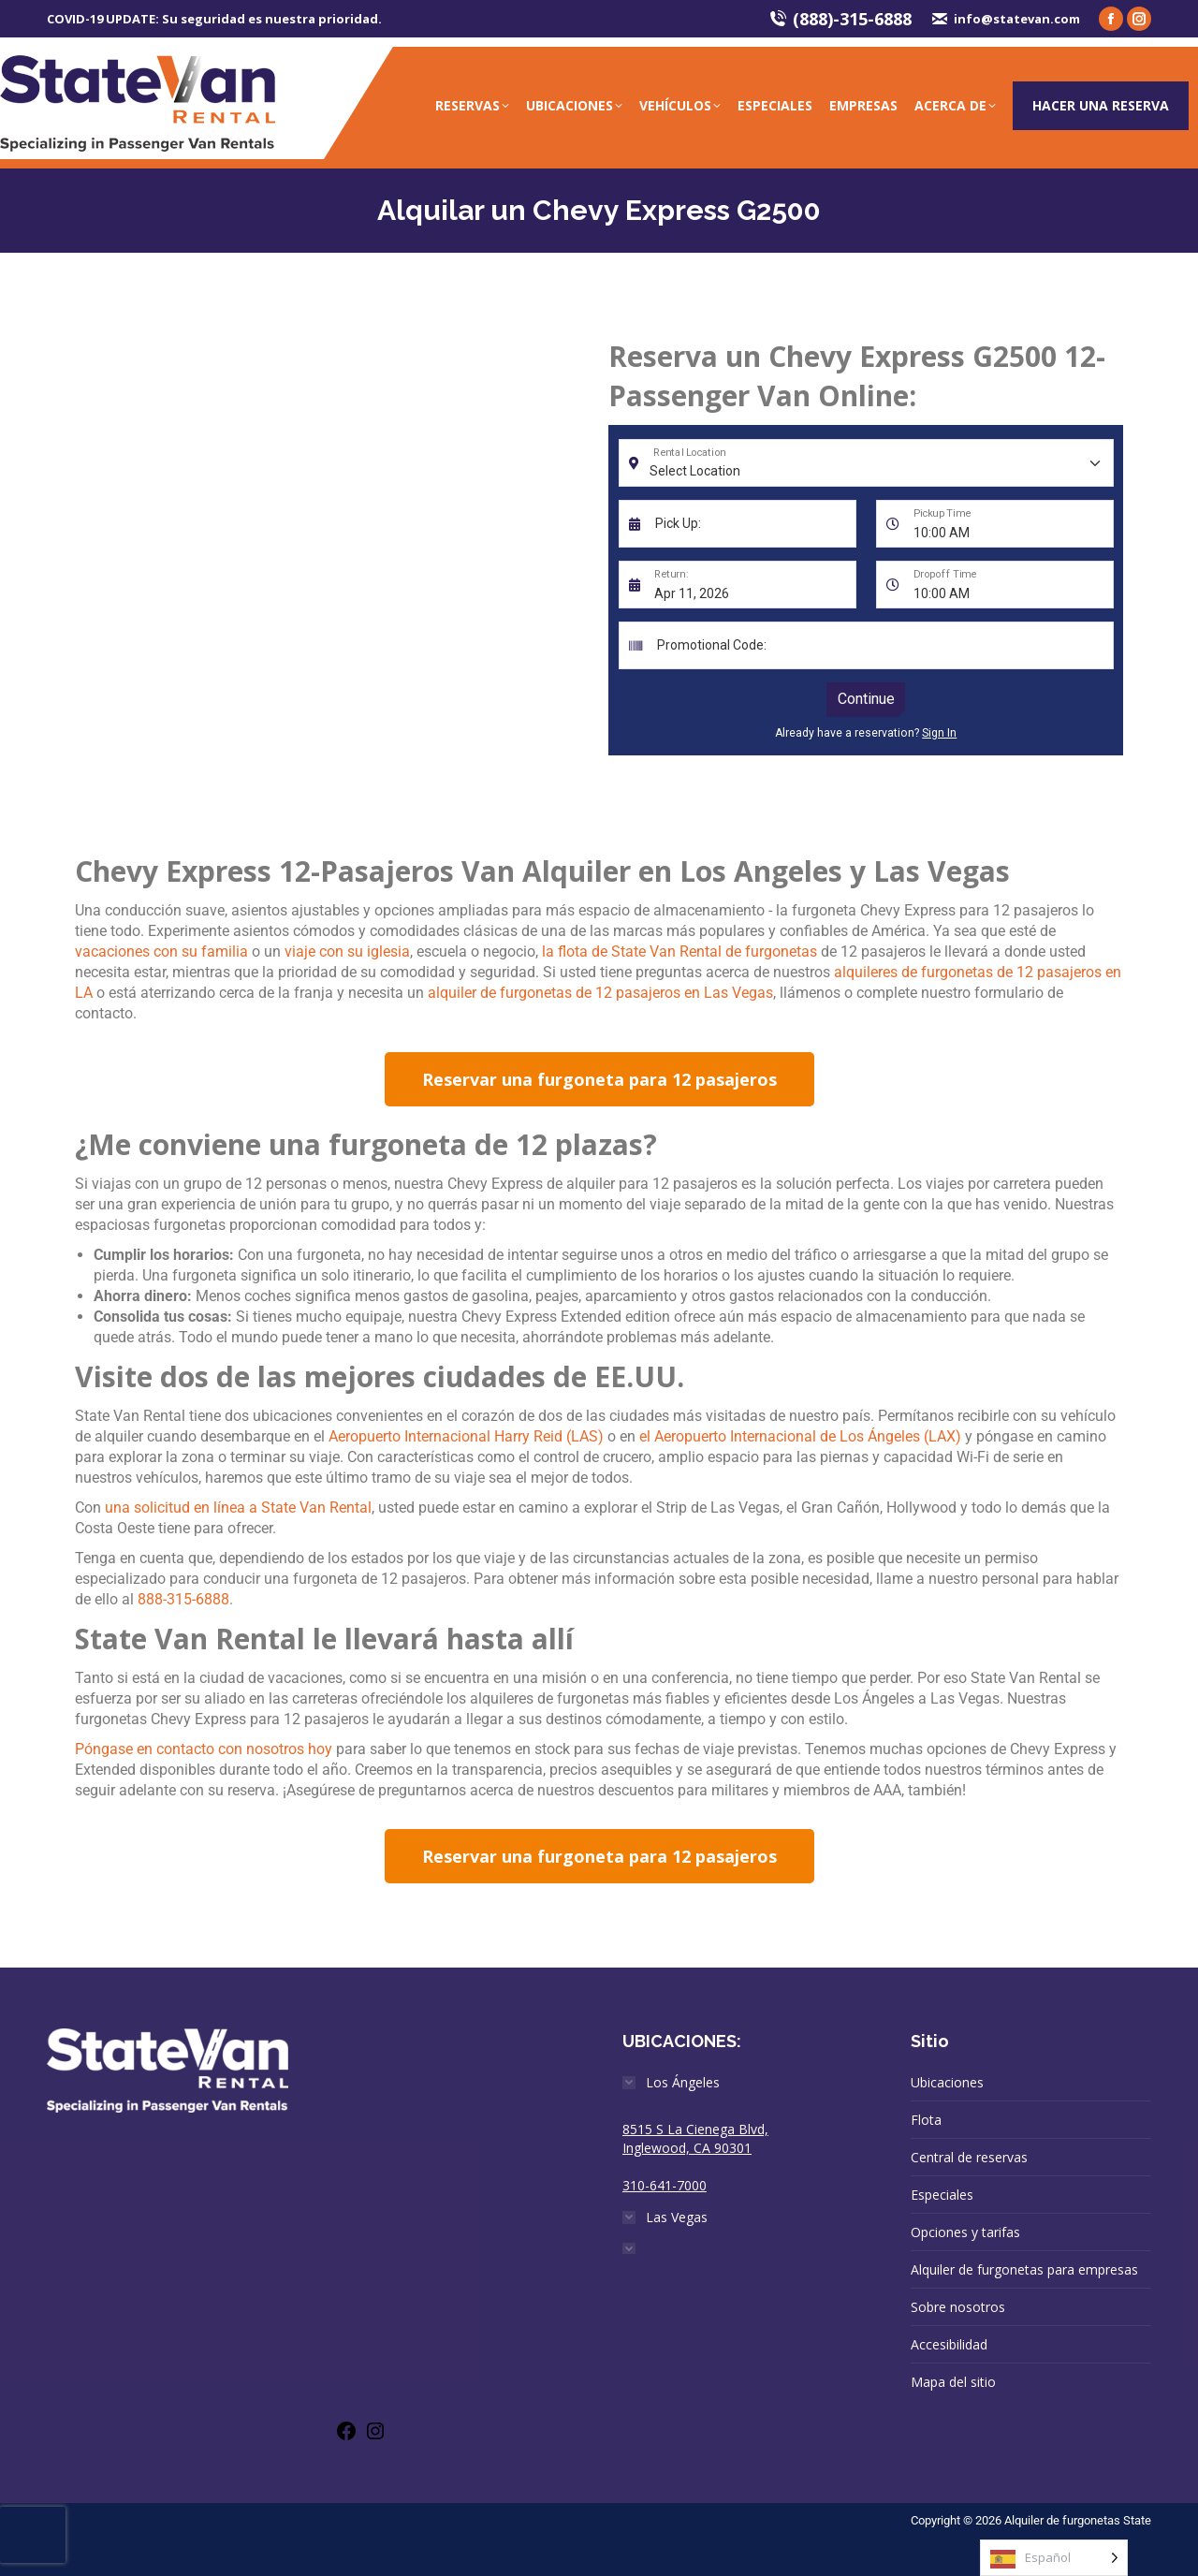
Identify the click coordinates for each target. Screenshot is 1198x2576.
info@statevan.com (1005, 19)
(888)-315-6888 (840, 19)
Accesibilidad (949, 2344)
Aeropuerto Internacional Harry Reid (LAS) (466, 1436)
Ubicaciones (947, 2082)
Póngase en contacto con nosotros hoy (203, 1749)
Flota (926, 2120)
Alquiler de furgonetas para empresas (1024, 2269)
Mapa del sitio (953, 2382)
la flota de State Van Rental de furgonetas (679, 951)
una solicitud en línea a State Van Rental (238, 1507)
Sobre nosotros (958, 2307)
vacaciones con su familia (161, 951)
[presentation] (33, 2535)
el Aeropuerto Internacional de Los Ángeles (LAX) (800, 1436)
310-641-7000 (664, 2185)
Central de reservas (969, 2157)
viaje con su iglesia (347, 951)
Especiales (942, 2194)
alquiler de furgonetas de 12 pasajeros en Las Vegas (600, 993)
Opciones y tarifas (965, 2232)
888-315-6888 (183, 1599)
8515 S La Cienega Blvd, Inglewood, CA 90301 (695, 2138)
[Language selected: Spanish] (1054, 2557)
